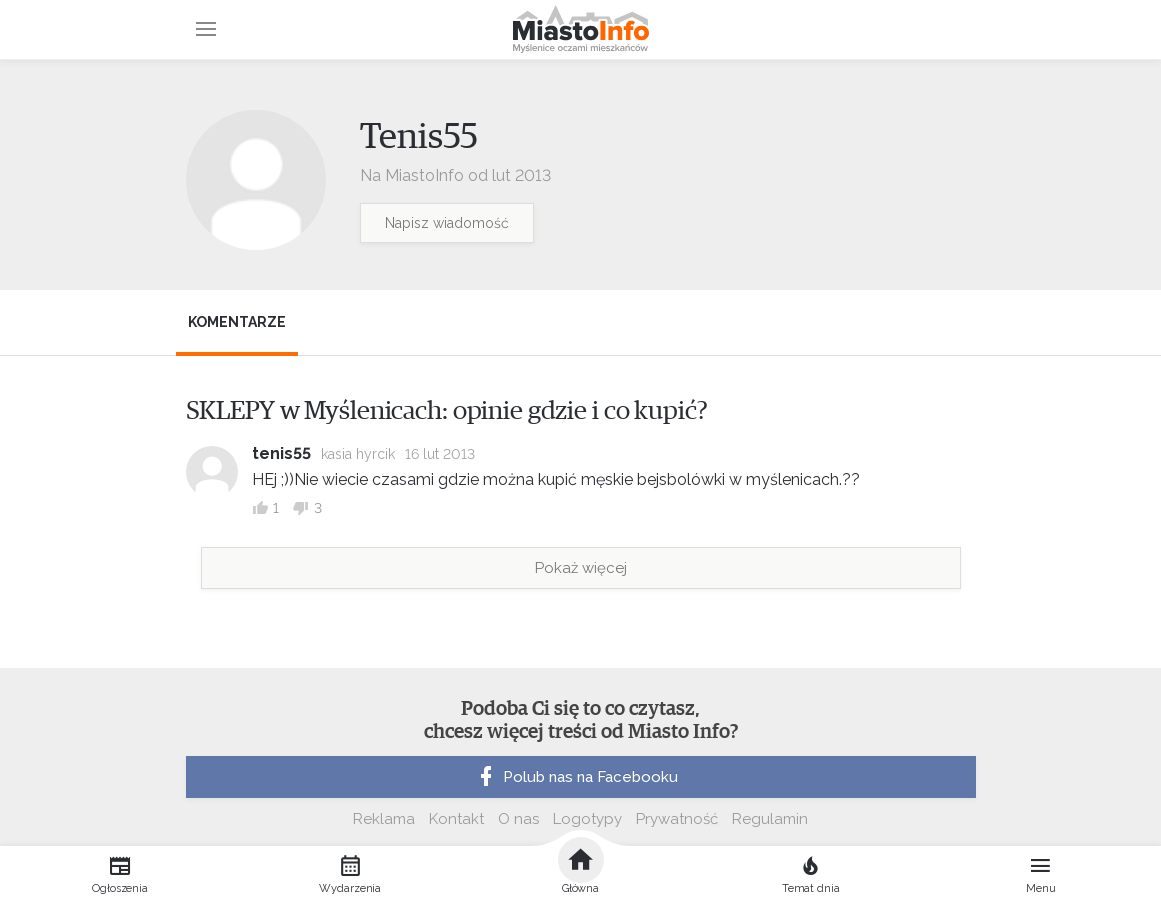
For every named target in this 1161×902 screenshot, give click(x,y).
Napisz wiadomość (447, 223)
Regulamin (770, 819)
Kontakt (456, 819)
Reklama (384, 819)
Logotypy (587, 819)
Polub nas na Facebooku (576, 777)
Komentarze (237, 322)
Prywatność (677, 819)
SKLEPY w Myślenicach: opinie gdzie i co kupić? (447, 411)
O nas (518, 819)
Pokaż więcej (581, 568)
